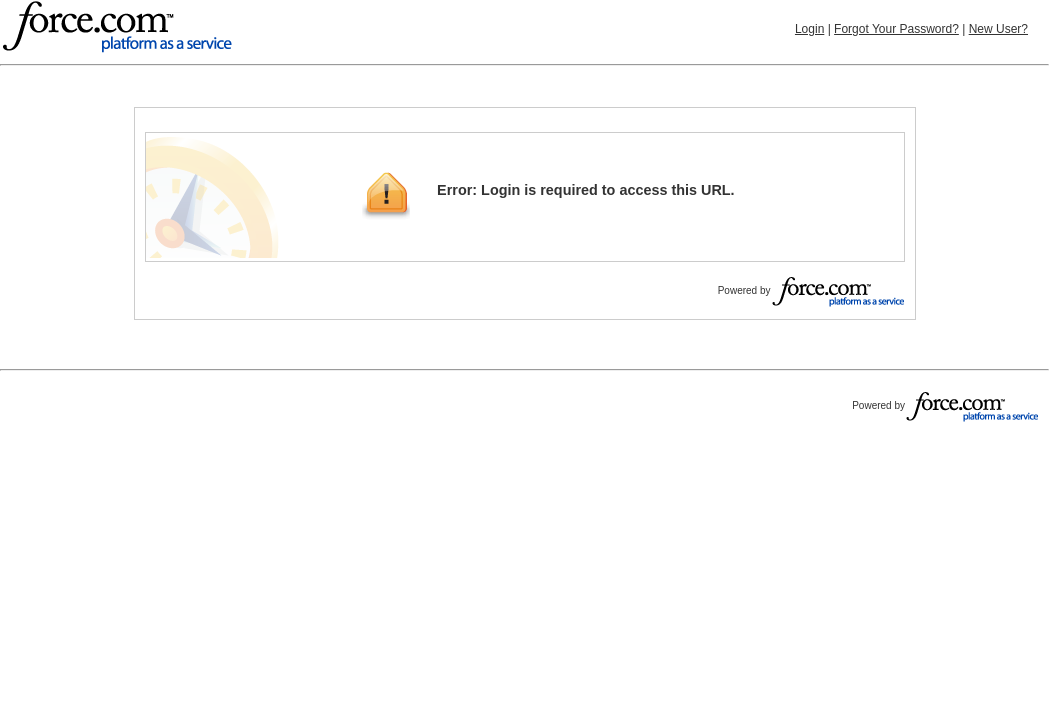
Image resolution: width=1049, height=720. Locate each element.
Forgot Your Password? (896, 29)
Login (809, 29)
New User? (998, 29)
